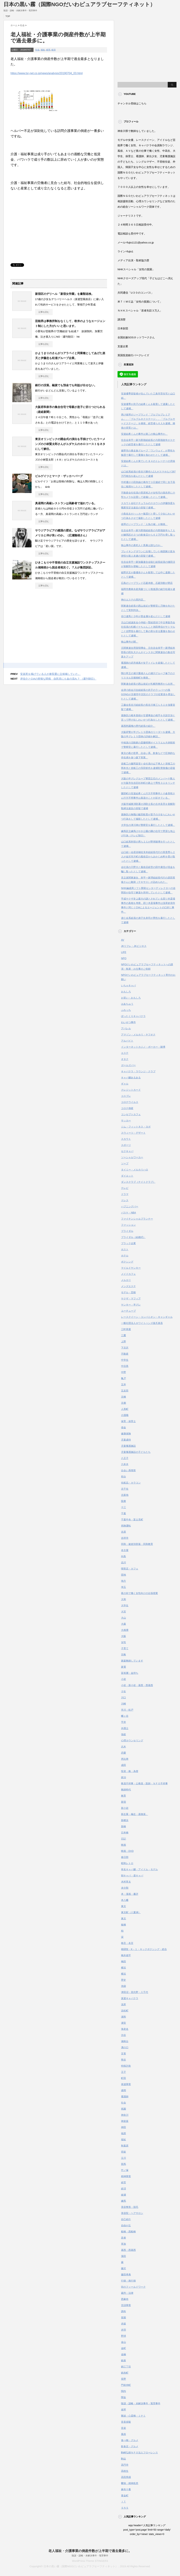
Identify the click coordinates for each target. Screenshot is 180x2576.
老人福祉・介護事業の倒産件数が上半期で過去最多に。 (90, 2551)
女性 (123, 1642)
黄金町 (124, 2495)
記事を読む (44, 312)
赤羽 (123, 2329)
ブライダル (127, 1231)
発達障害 (126, 2084)
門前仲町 (126, 2385)
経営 (48, 50)
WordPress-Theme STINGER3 (90, 2560)
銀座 (123, 2360)
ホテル (124, 1255)
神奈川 (124, 2115)
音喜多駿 (126, 2421)
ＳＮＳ (124, 2507)
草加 (123, 2243)
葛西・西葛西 (128, 2250)
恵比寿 (124, 1758)
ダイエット (127, 1175)
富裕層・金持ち (129, 1673)
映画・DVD (127, 1851)
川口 (123, 1697)
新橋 (123, 1826)
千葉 (123, 1513)
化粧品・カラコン (131, 1482)
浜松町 (124, 2010)
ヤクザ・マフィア (131, 1298)
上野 (123, 1341)
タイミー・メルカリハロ (134, 1169)
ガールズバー (128, 1065)
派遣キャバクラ (129, 1998)
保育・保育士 (128, 1421)
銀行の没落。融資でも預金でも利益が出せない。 (66, 385)
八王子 (124, 1458)
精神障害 (126, 2176)
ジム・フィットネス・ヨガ (136, 1126)
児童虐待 (126, 1439)
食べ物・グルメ (129, 2440)
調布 (123, 2311)
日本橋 (124, 1832)
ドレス (124, 1200)
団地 (123, 1574)
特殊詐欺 (126, 2065)
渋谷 (123, 2035)
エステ (124, 1053)
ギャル (124, 1083)
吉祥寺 (124, 1538)
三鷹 (123, 1335)
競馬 (123, 2164)
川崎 (123, 1703)
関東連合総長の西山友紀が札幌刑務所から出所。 (148, 683)
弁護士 (124, 1728)
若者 (123, 2237)
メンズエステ (128, 1286)
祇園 (123, 2108)
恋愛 (123, 1752)
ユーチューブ (128, 1310)
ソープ (124, 1163)
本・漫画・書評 (129, 1894)
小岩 (123, 1679)
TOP (7, 16)
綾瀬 (123, 2194)
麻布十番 (126, 2489)
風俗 (123, 2434)
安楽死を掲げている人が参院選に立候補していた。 (50, 673)
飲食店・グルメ (129, 2446)
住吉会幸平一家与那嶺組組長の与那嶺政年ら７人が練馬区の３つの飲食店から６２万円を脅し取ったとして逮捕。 (148, 535)
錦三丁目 (126, 2366)
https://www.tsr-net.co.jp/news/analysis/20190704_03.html (47, 73)
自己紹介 (126, 2219)
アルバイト (127, 1040)
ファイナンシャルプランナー (137, 1218)
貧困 (123, 2317)
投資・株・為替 (129, 1771)
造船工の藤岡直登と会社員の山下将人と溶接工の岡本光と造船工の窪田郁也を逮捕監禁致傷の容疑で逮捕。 (148, 768)
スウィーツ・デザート (133, 1132)
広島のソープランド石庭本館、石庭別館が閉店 (147, 583)
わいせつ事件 (128, 1022)
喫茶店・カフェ (129, 1568)
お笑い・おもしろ (131, 997)
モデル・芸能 (128, 1292)
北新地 (124, 1495)
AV (122, 939)
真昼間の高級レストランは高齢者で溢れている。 (66, 503)
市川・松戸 (127, 1709)
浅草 (123, 2004)
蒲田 (123, 2256)
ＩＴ (123, 2501)
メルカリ (126, 1280)
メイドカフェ (128, 1274)
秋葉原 (124, 2145)
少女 (123, 1691)
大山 (123, 1617)
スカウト (126, 1139)
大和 (123, 1599)
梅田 (123, 1961)
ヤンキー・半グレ (131, 1304)
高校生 (124, 2471)
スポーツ (126, 1145)
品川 (123, 1562)
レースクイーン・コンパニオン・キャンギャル (147, 1317)
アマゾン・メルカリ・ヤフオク (138, 1034)
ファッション (128, 1224)
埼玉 (123, 1587)
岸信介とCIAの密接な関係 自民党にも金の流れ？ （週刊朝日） (58, 678)
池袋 (123, 1986)
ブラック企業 (128, 1243)
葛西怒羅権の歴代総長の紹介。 (138, 725)
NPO (123, 958)
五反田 (124, 1390)
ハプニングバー (129, 1206)
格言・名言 (127, 1943)
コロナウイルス (129, 1102)
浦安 (123, 2022)
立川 (123, 2157)
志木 (123, 1746)
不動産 (124, 1353)
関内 (123, 2391)
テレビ (124, 1188)
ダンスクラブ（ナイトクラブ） (138, 1181)
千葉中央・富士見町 (132, 1519)
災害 (123, 2053)
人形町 (124, 1409)
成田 (123, 1765)
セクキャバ (127, 1151)
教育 (123, 1795)
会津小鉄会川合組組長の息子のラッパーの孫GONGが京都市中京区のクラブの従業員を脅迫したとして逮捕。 (148, 694)
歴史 (123, 1979)
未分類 (124, 1887)
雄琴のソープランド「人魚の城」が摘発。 (144, 524)
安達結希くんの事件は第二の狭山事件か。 (144, 433)
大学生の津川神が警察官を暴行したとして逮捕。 (148, 825)
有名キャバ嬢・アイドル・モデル (139, 1869)
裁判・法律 (127, 2293)
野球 (123, 2335)
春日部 (124, 1857)
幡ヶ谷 (124, 1716)
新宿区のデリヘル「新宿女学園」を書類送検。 (64, 293)
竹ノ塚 (124, 2170)
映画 (123, 1844)
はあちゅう (127, 1003)
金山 (123, 2342)
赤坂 (123, 2323)
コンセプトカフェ (131, 1114)
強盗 (123, 1734)
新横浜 (124, 1820)
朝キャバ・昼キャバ (132, 1875)
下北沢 (124, 1347)
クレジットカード (131, 1089)
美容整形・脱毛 (129, 2207)
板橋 (123, 1924)
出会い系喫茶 (128, 1470)
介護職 (124, 1415)
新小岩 (124, 1808)
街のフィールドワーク (133, 2286)
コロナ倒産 (127, 1108)
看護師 (124, 2096)
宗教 (123, 1654)
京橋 (123, 1396)
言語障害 (126, 2305)
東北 (123, 1918)
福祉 (43, 50)
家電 (123, 1666)
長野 (123, 2378)
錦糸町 (124, 2372)
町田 (123, 2078)
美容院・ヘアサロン (132, 2213)
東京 (123, 1906)
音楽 (123, 2428)
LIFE (123, 952)
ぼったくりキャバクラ (133, 1016)
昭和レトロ (127, 1863)
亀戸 (123, 1378)
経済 (53, 50)
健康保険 (126, 1433)
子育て (124, 1648)
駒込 (123, 2458)
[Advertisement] (37, 231)
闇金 (123, 2397)
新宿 (123, 1801)
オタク (124, 1059)
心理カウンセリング (132, 1740)
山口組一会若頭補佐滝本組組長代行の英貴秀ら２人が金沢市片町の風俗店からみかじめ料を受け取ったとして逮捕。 (148, 856)
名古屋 (124, 1550)
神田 (123, 2127)
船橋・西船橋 (128, 2231)
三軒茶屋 (126, 1329)
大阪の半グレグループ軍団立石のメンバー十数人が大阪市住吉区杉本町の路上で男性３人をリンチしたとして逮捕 (148, 783)
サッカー (126, 1120)
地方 (123, 1580)
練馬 (123, 2200)
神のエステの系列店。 (133, 599)
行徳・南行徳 (128, 2280)
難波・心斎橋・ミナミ (133, 2415)
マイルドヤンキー (131, 1267)
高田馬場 (126, 2477)
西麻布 (124, 2299)
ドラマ (124, 1194)
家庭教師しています (132, 1660)
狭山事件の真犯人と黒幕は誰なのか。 (142, 545)
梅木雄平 (126, 1955)
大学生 (124, 1605)
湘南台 (124, 2041)
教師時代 (126, 1789)
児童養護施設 (128, 1445)
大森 (123, 1623)
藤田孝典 (126, 2274)
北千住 (124, 1488)
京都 (123, 1402)
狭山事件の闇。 (129, 641)
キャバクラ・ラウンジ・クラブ (138, 1071)
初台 (123, 1476)
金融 (123, 2354)
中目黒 (124, 1366)
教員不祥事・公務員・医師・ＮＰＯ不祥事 (144, 1783)
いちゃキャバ (128, 985)
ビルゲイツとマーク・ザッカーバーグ (59, 476)
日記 (123, 1838)
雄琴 (123, 2409)
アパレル (126, 1028)
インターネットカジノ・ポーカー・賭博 (143, 1046)
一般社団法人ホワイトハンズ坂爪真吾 (142, 1323)
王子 (123, 2072)
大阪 (123, 1636)
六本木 (124, 1464)
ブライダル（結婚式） (133, 1237)
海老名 (124, 2029)
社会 (37, 50)
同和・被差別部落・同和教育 (137, 1544)
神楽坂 (124, 2121)
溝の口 (124, 2047)
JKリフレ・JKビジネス (133, 946)
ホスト (124, 1249)
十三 (123, 1507)
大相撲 (124, 1630)
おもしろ (126, 991)
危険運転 (126, 1525)
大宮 (123, 1611)
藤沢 (123, 2268)
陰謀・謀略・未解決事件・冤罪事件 (140, 2403)
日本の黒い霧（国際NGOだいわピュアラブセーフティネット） (79, 4)
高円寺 (124, 2464)
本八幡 (124, 1900)
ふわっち (126, 1010)
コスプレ (126, 1096)
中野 (123, 1372)
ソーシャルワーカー (132, 1157)
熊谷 (123, 2059)
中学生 (124, 1360)
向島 (123, 1556)
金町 (123, 2348)
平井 (123, 1722)
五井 (123, 1384)
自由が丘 (126, 2225)
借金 (123, 1427)
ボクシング (127, 1261)
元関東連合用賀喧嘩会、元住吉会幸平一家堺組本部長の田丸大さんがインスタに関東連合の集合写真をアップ (148, 652)
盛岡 (123, 2090)
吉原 (123, 1531)
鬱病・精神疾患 (129, 2483)
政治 (123, 1777)
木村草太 (126, 1881)
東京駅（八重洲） (131, 1912)
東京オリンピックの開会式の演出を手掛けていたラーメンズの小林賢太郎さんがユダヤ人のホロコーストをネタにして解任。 (70, 444)
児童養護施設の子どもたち (136, 1452)
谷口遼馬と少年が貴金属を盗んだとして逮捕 (145, 616)
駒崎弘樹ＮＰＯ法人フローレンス (139, 2452)
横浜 (123, 1967)
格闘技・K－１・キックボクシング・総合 (144, 1949)
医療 (123, 1501)
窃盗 (123, 2151)
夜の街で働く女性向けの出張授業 (139, 1593)
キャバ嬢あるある (131, 1077)
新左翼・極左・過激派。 (134, 1814)
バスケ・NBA (128, 1212)
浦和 (123, 2016)
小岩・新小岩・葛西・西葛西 (137, 1685)
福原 (123, 2133)
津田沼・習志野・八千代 (134, 1992)
